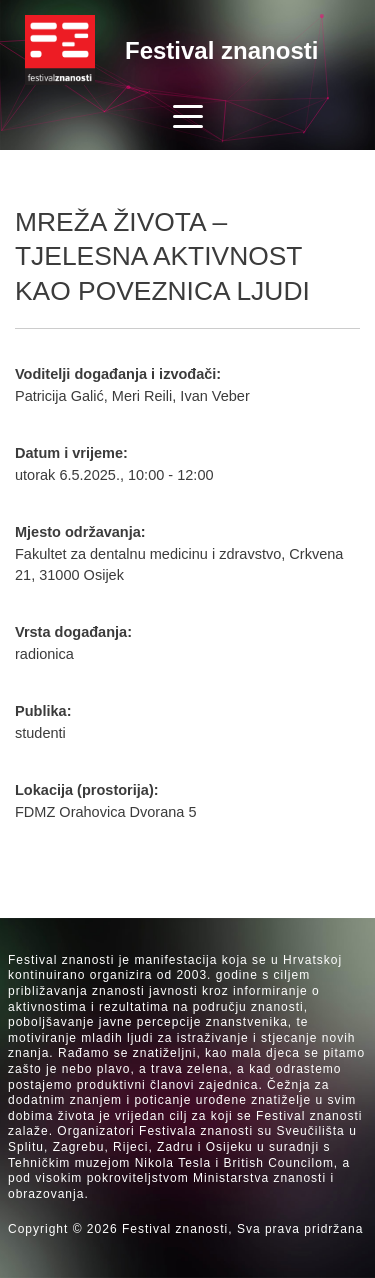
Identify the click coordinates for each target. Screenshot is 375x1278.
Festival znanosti (221, 50)
